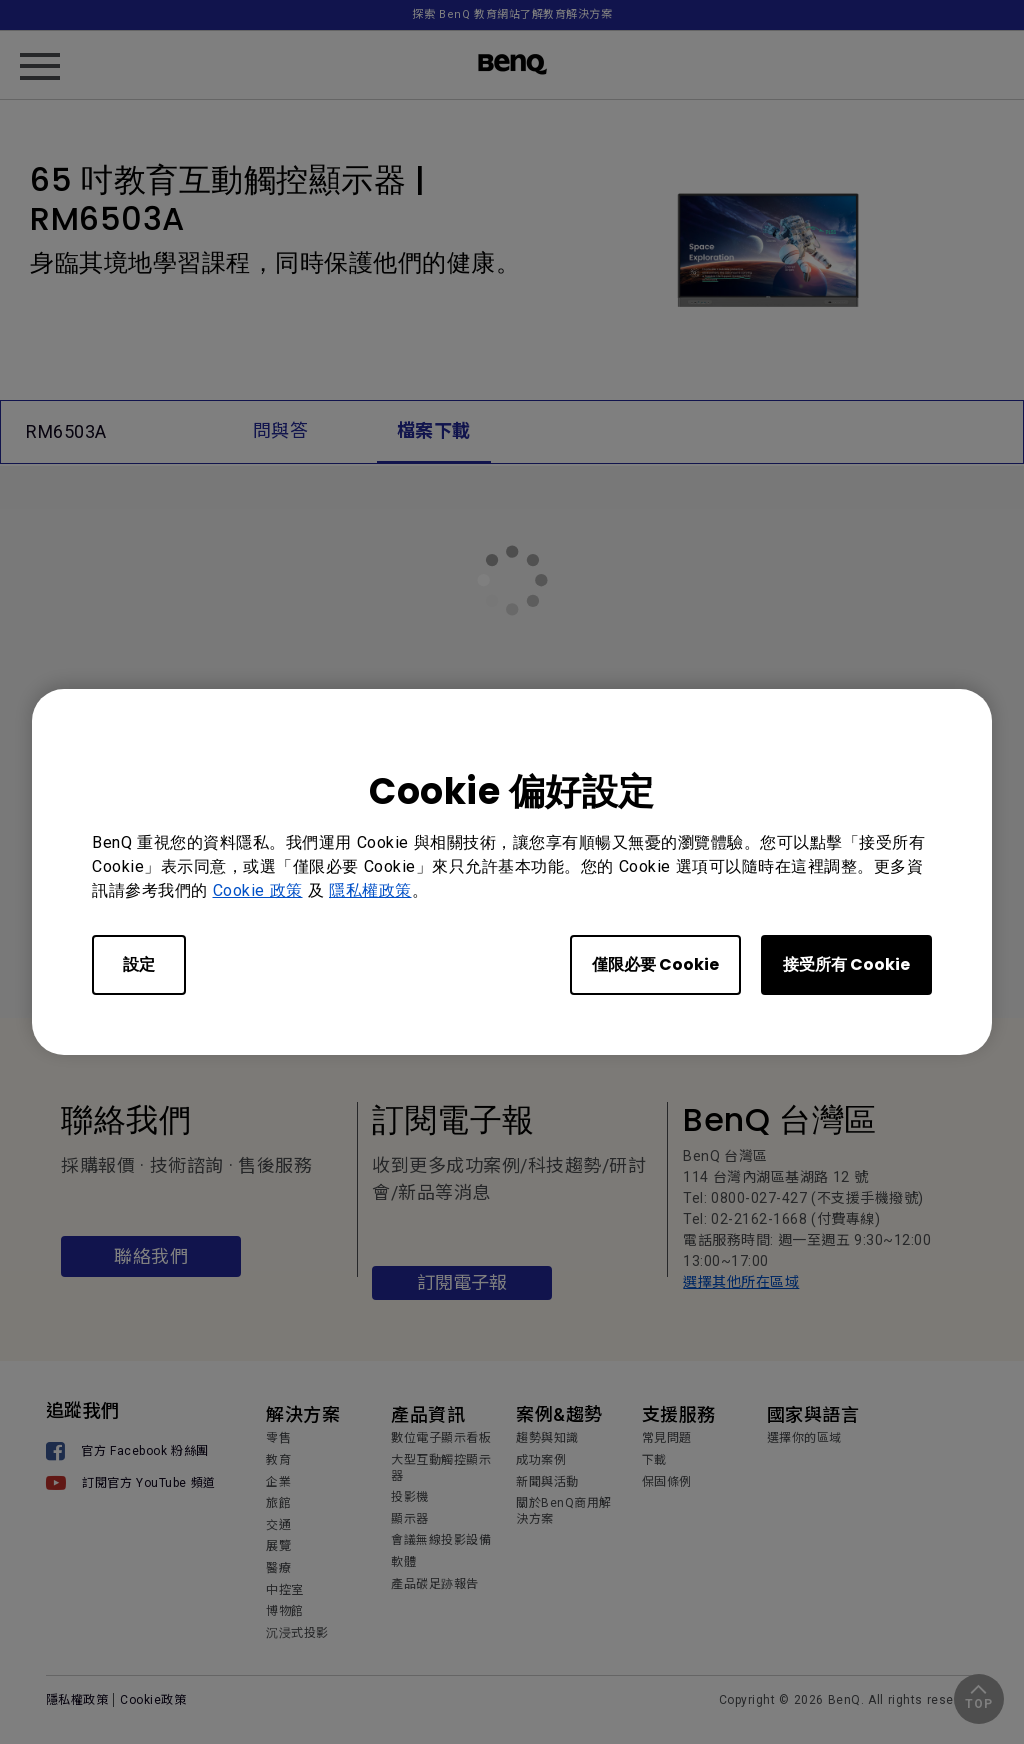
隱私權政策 (370, 890)
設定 (139, 964)
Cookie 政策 (258, 890)
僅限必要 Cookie (655, 964)
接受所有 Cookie (846, 964)
